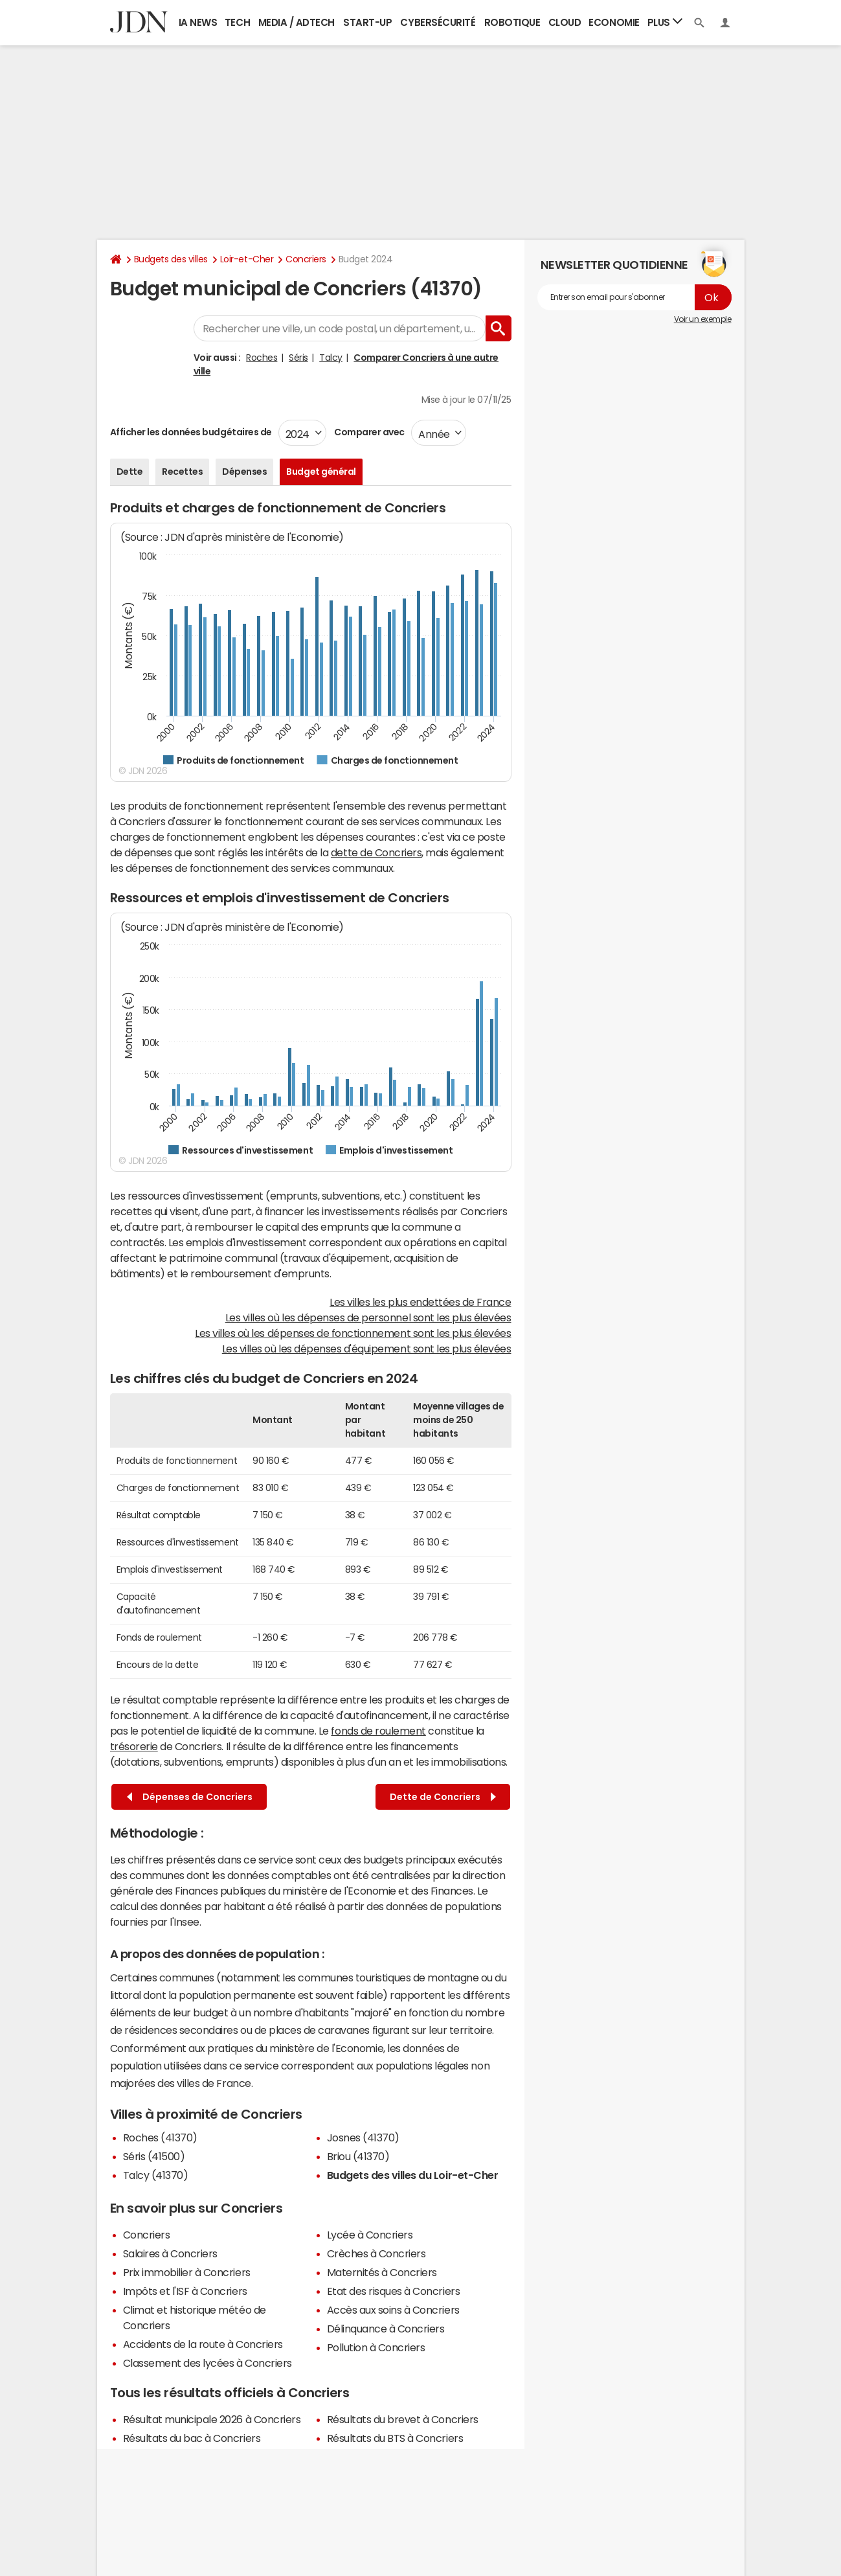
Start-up (367, 22)
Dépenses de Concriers (189, 1797)
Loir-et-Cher (246, 259)
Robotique (512, 22)
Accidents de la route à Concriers (203, 2344)
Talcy (330, 357)
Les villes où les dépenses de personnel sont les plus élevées (368, 1317)
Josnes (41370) (363, 2137)
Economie (614, 22)
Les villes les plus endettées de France (420, 1302)
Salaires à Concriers (170, 2253)
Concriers (306, 259)
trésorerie (134, 1746)
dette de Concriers (376, 852)
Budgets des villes (171, 259)
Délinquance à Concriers (386, 2328)
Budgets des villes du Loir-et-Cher (413, 2175)
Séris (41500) (154, 2156)
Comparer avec (369, 432)
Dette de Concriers (443, 1797)
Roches (261, 357)
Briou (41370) (358, 2156)
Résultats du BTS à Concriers (395, 2438)
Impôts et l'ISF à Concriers (185, 2291)
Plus (664, 21)
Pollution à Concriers (376, 2347)
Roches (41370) (160, 2137)
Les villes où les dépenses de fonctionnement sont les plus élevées (353, 1333)
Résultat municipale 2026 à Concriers (212, 2419)
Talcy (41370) (155, 2175)
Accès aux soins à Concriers (393, 2310)
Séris (298, 357)
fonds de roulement (378, 1731)
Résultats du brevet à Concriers (402, 2419)
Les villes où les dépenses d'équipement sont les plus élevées (366, 1348)
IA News (198, 22)
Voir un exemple (703, 319)
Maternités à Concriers (382, 2272)
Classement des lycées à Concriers (207, 2363)
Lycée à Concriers (370, 2234)
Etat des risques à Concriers (393, 2291)
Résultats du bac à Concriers (192, 2438)
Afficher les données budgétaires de (191, 432)
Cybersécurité (437, 22)
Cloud (564, 22)
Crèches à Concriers (376, 2253)
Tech (237, 22)
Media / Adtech (296, 22)
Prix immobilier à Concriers (187, 2272)
